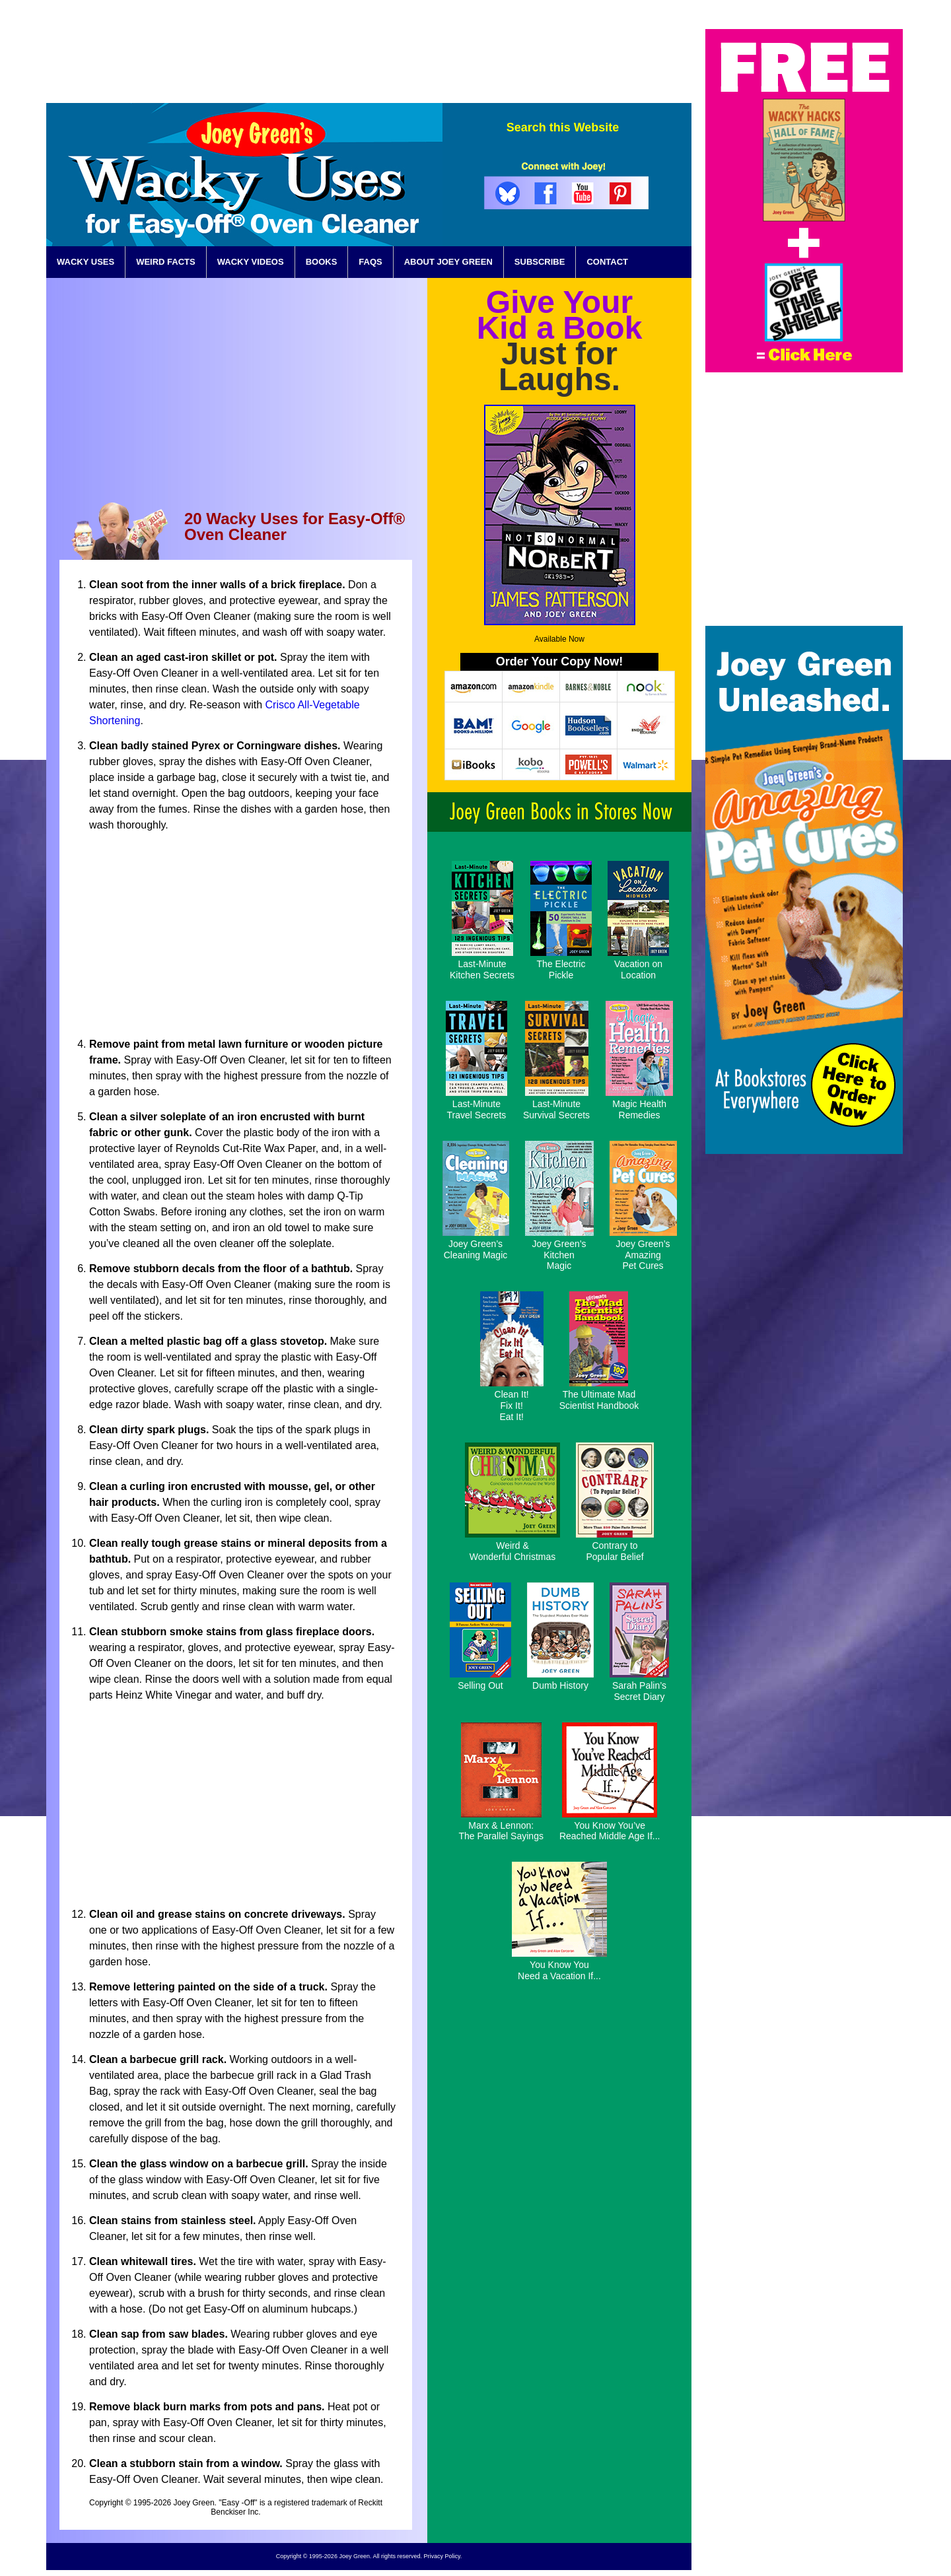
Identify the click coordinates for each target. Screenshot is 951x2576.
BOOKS (321, 262)
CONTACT (607, 262)
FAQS (370, 262)
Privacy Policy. (442, 2556)
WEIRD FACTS (165, 262)
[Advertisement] (451, 58)
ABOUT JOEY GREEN (448, 262)
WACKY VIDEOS (250, 262)
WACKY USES (85, 262)
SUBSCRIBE (539, 262)
